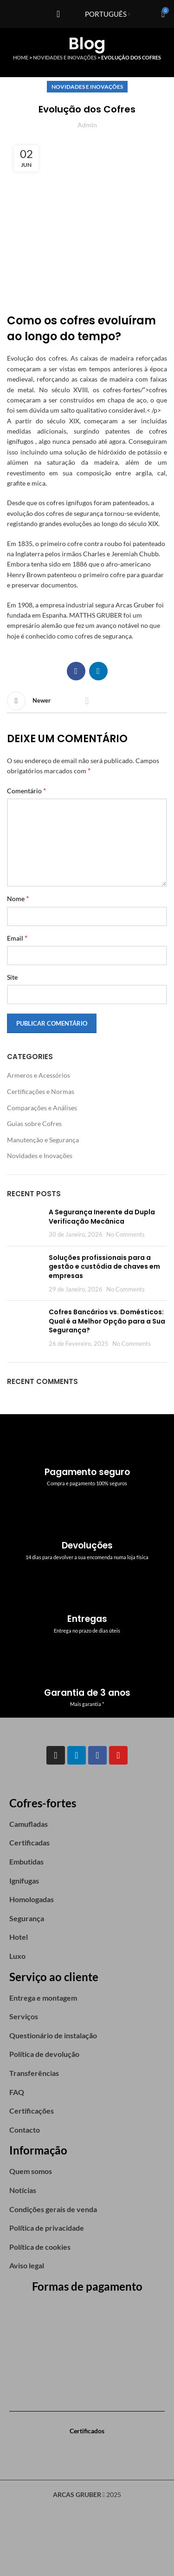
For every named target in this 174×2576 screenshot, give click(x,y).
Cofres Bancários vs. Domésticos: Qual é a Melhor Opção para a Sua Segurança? (107, 1321)
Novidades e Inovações (65, 57)
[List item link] (87, 1824)
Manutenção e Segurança (43, 1140)
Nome (18, 898)
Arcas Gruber (135, 605)
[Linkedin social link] (98, 671)
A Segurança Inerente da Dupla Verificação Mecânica (102, 1216)
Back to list (87, 701)
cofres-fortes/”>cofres (135, 390)
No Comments (125, 1234)
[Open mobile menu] (58, 14)
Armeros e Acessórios (38, 1075)
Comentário (26, 790)
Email (17, 937)
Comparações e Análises (42, 1108)
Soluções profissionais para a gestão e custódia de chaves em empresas (104, 1266)
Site (12, 977)
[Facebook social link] (76, 671)
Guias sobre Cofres (34, 1123)
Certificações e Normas (40, 1091)
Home (20, 57)
